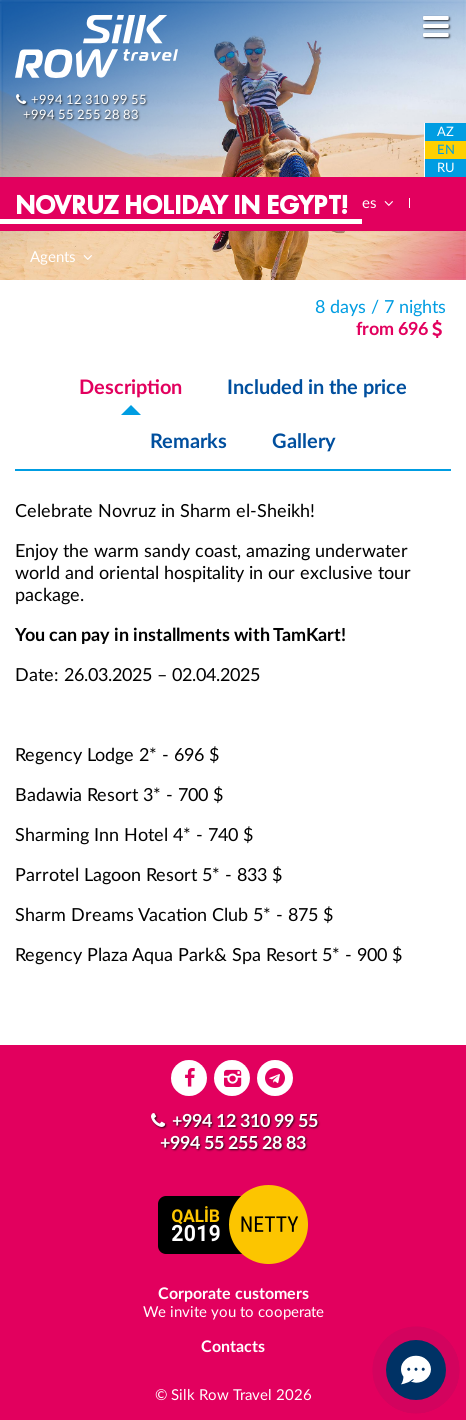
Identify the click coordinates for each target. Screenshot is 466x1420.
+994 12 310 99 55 (89, 100)
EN (446, 150)
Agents (62, 257)
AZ (445, 132)
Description (130, 388)
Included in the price (317, 388)
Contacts (233, 1347)
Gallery (304, 442)
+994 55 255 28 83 (81, 115)
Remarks (188, 442)
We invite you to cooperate (233, 1312)
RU (446, 168)
